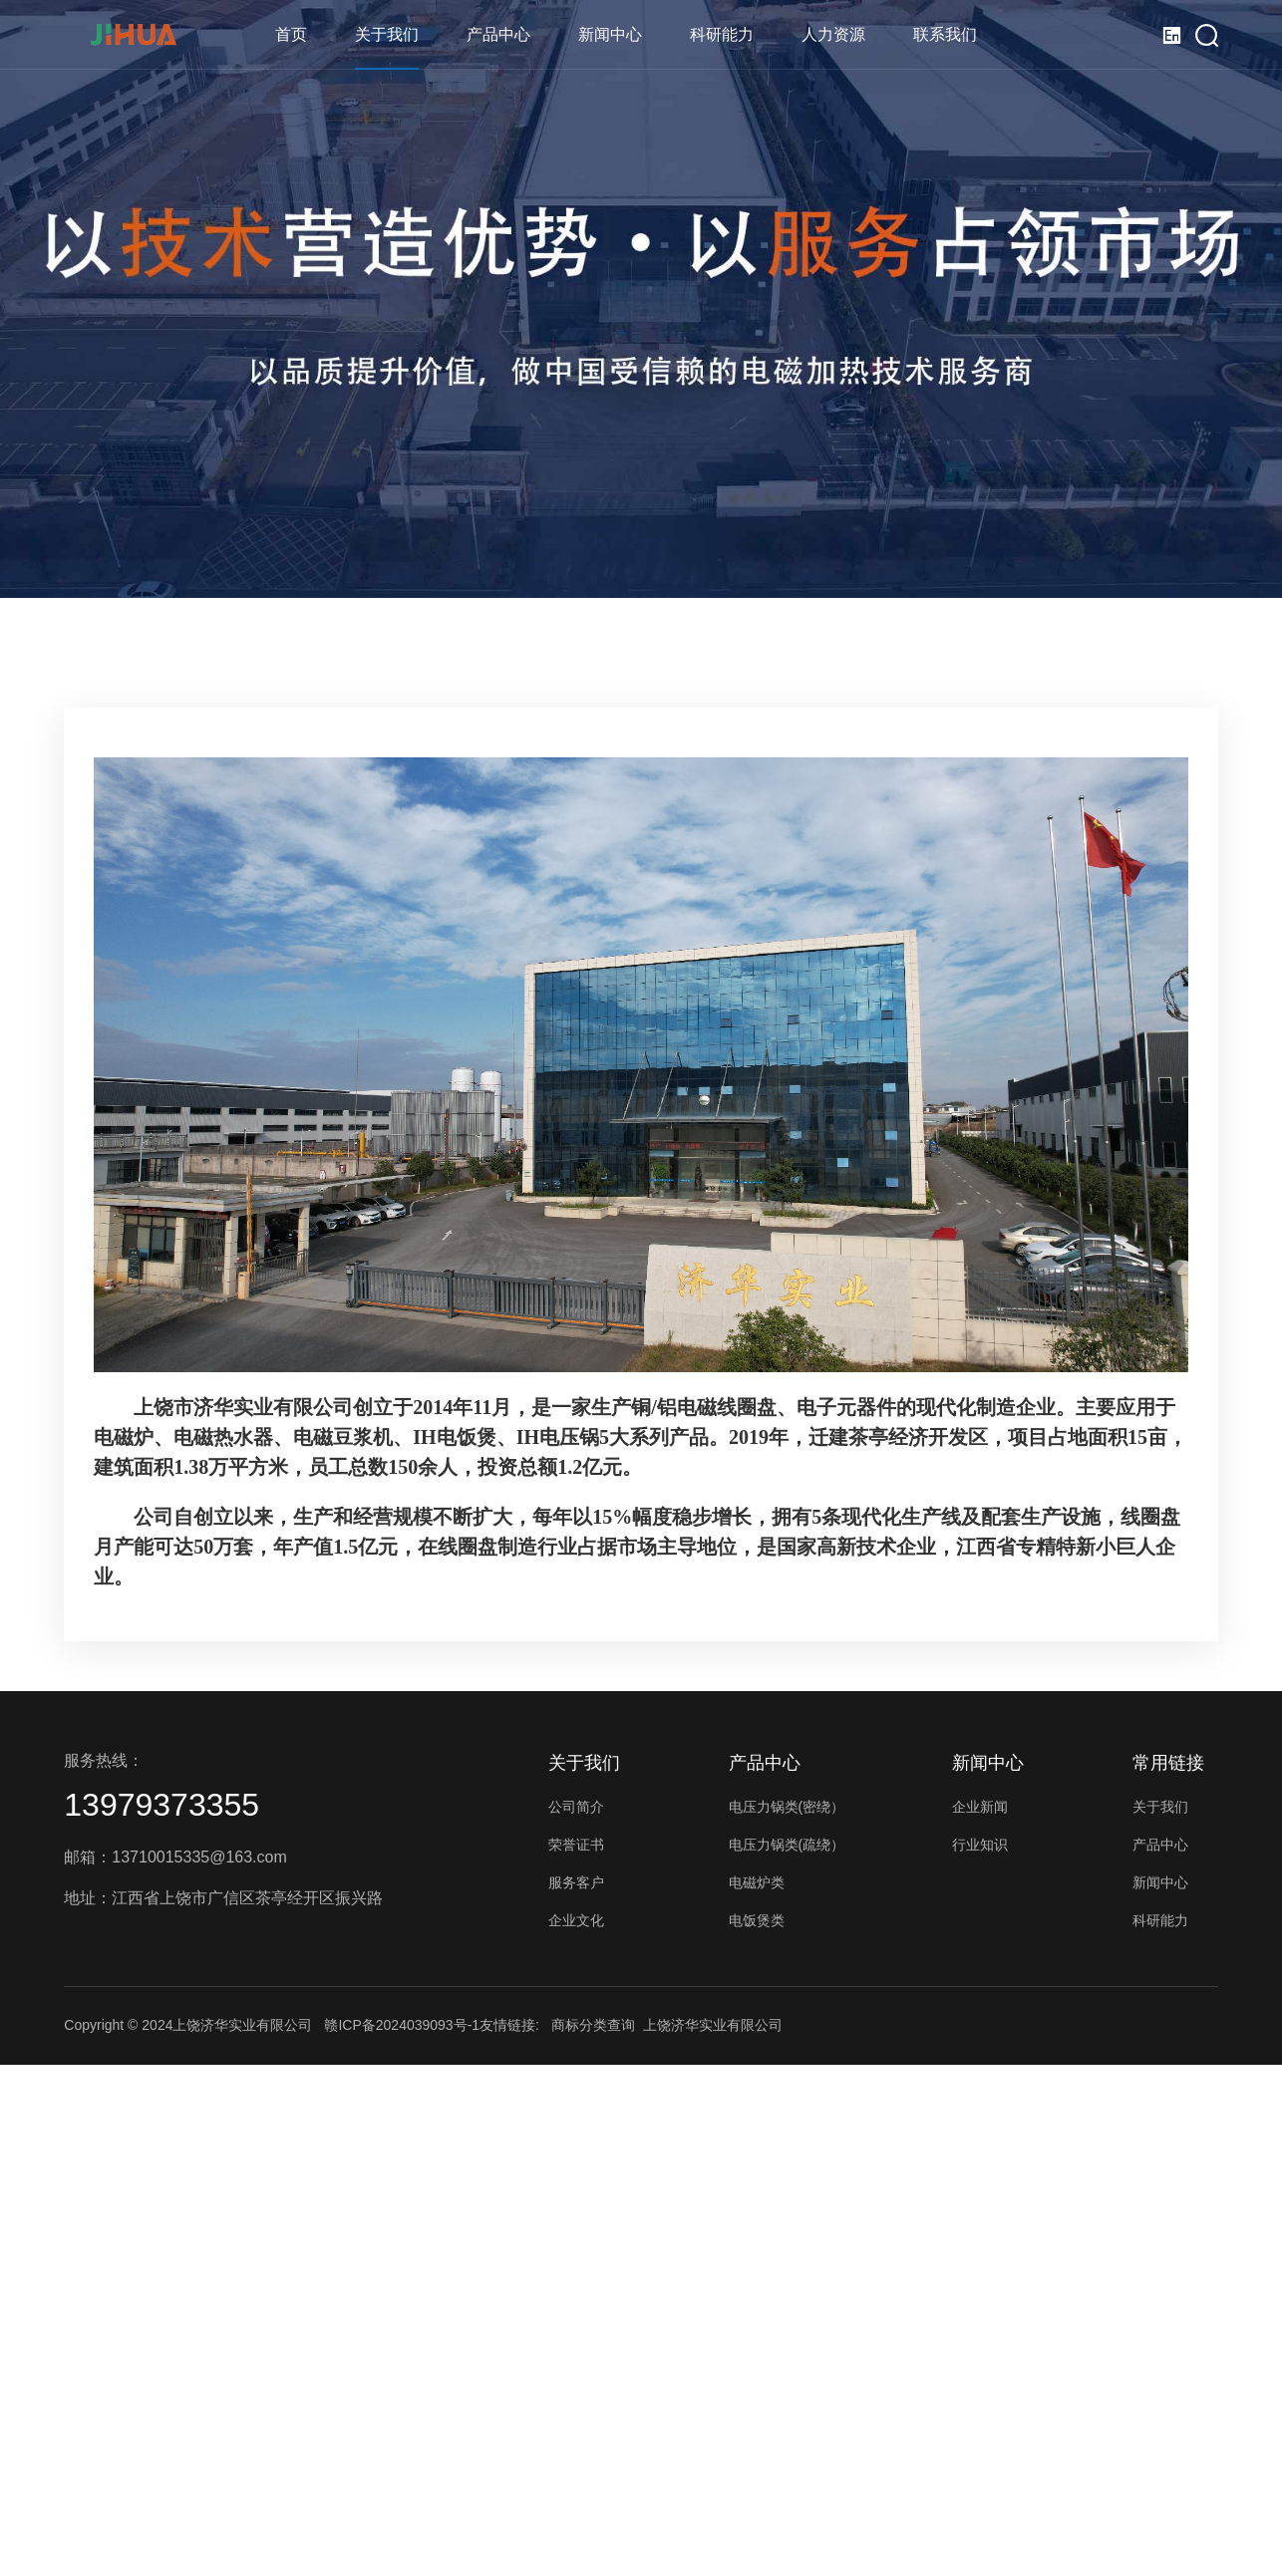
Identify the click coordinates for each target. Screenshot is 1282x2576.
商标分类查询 (593, 2025)
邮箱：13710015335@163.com (175, 1857)
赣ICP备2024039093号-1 (402, 2025)
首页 (291, 34)
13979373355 (161, 1805)
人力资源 (833, 34)
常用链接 (1168, 1763)
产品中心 (498, 34)
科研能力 (722, 34)
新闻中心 (610, 34)
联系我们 (945, 34)
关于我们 (387, 34)
